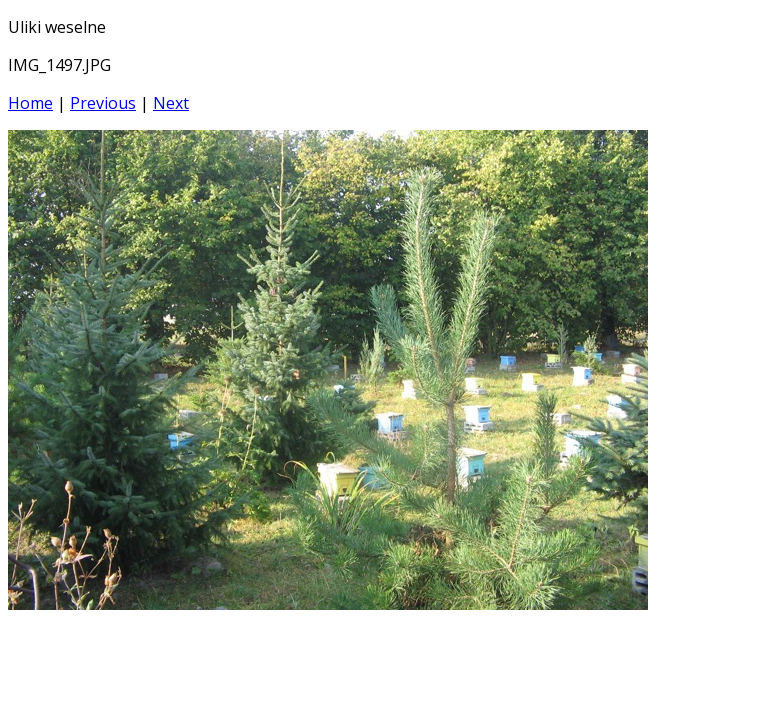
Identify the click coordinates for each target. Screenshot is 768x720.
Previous (103, 103)
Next (171, 103)
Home (30, 103)
